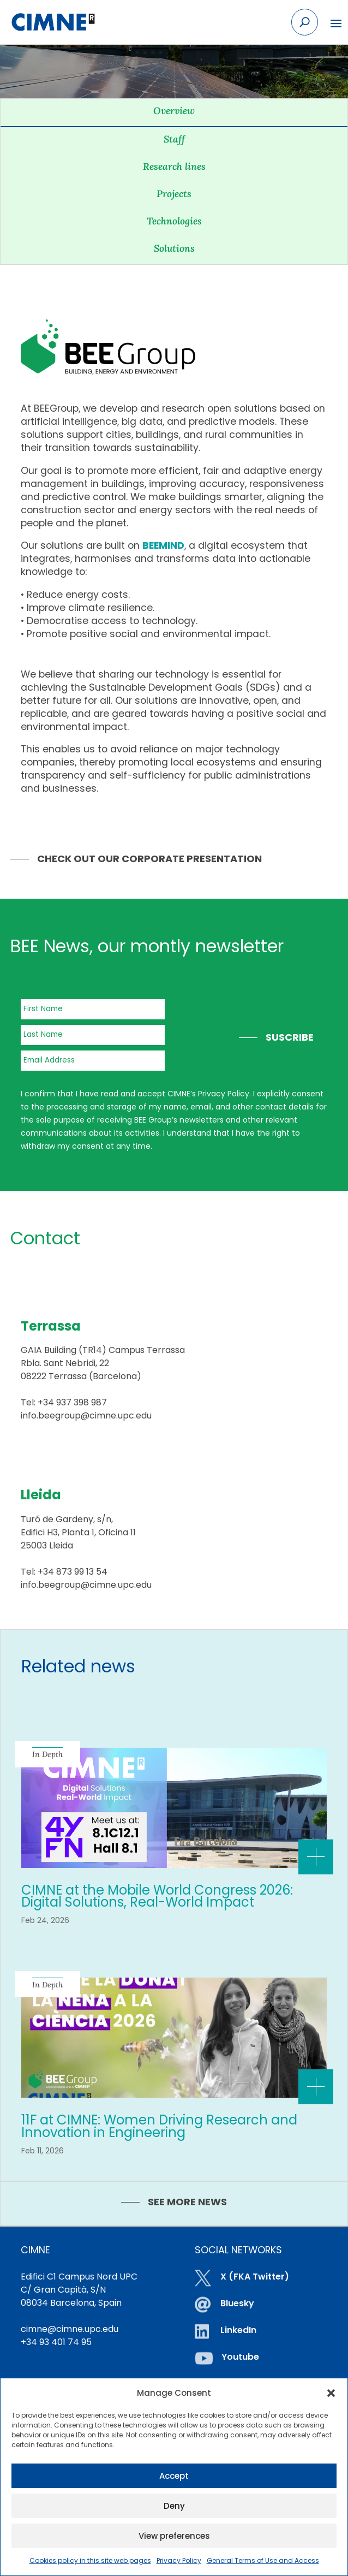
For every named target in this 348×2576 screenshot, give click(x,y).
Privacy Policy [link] (179, 2560)
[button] (331, 2393)
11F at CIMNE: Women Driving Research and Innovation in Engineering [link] (159, 2126)
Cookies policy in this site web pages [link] (90, 2560)
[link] (52, 22)
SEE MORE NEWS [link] (187, 2202)
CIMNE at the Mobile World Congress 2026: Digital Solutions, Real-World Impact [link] (157, 1896)
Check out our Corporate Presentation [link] (149, 858)
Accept (174, 2476)
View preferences (174, 2536)
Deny (174, 2506)
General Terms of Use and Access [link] (263, 2560)
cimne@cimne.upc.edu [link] (69, 2329)
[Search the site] (304, 22)
